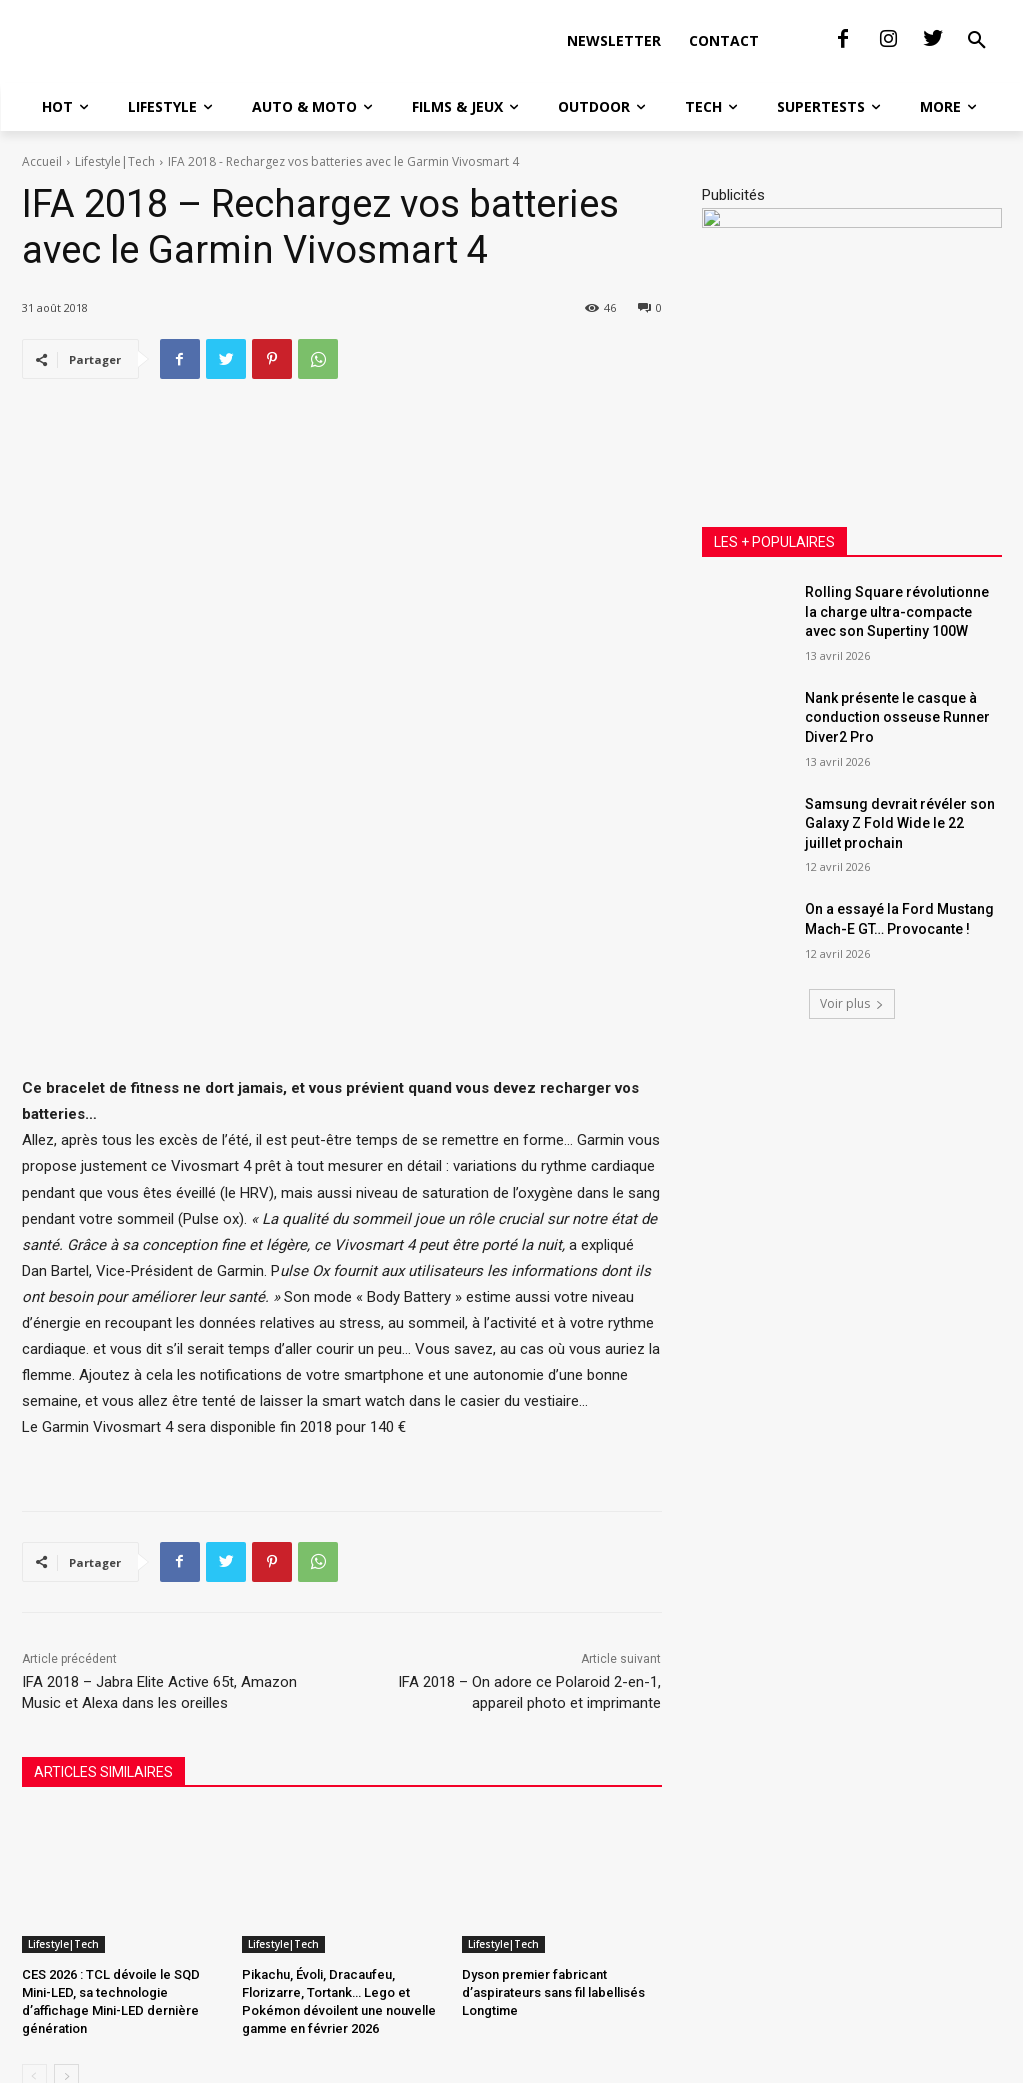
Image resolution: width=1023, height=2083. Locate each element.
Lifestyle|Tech (115, 227)
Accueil (42, 227)
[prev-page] (34, 1983)
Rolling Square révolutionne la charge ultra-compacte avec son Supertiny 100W (897, 677)
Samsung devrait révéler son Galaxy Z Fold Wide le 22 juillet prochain (900, 889)
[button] (977, 74)
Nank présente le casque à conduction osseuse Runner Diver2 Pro (897, 783)
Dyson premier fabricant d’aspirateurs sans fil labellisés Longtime (553, 1897)
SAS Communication (355, 2064)
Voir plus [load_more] (852, 1069)
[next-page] (66, 1983)
